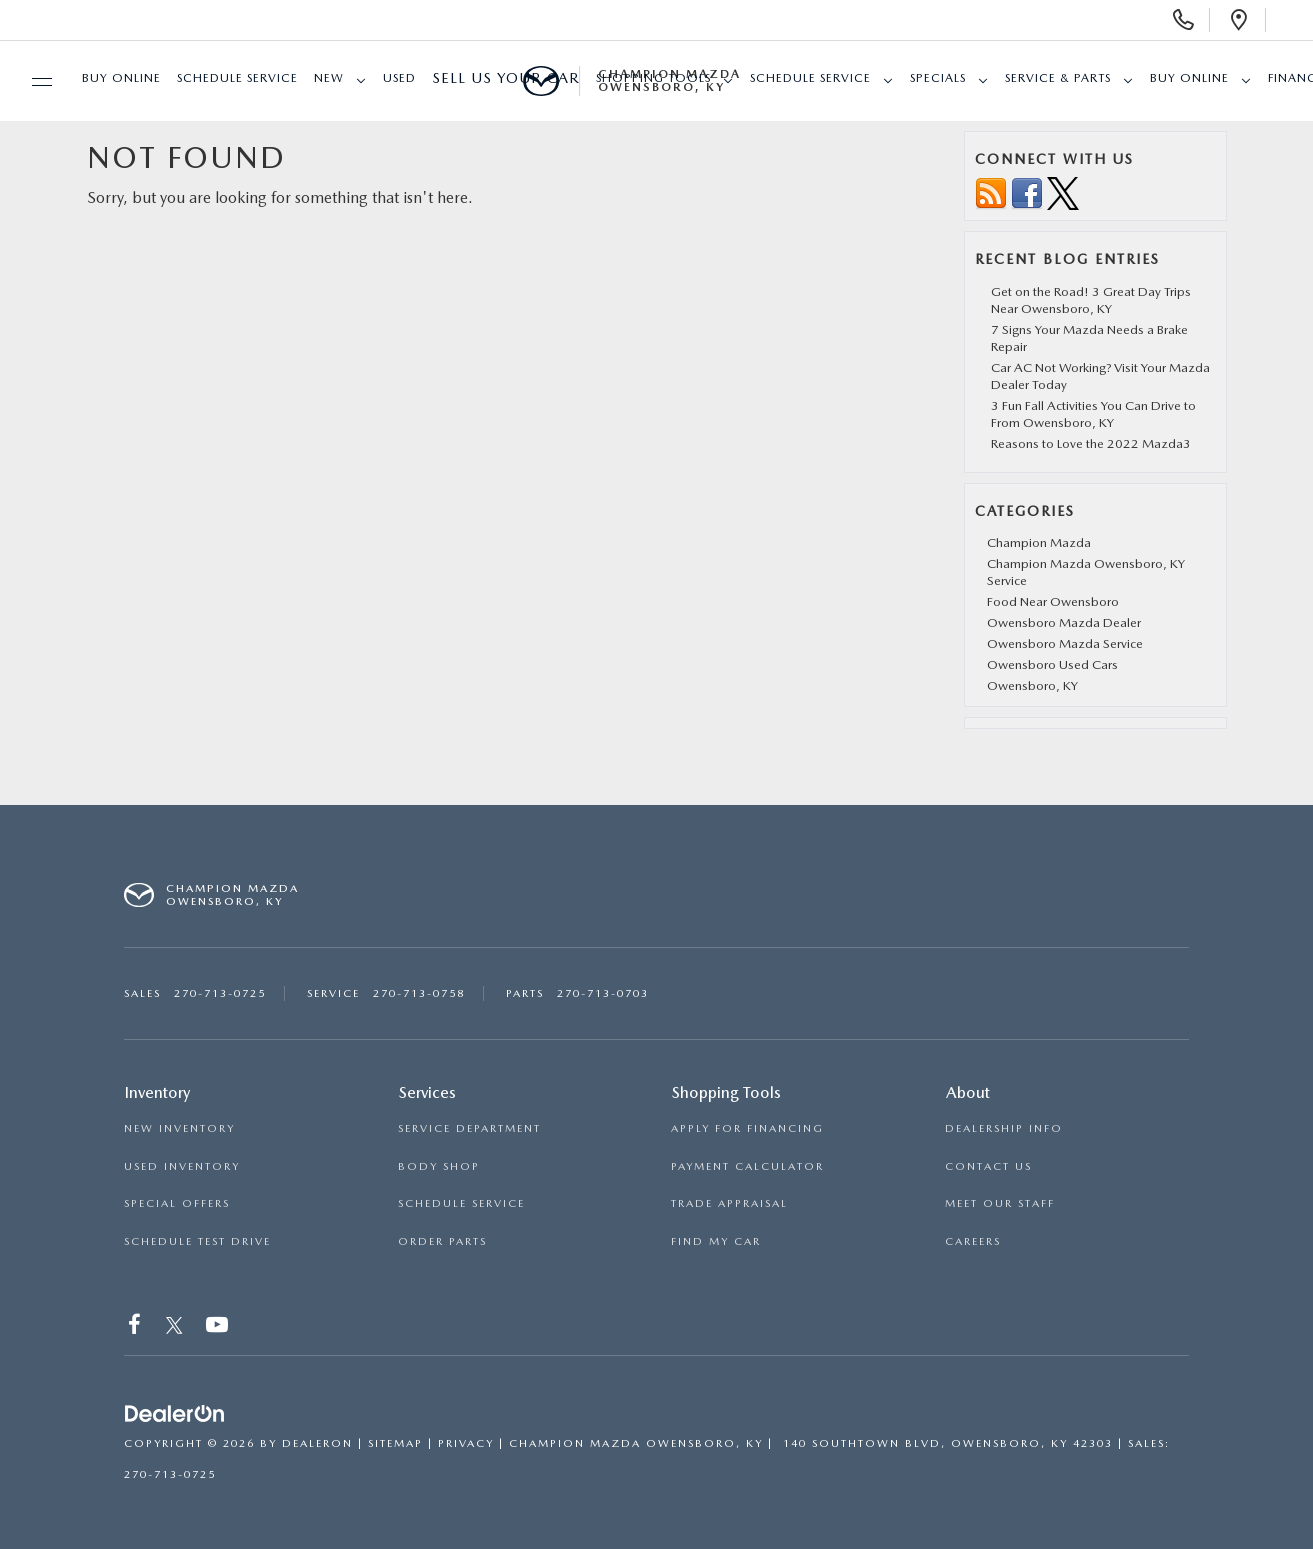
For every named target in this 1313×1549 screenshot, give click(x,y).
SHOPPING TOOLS (653, 78)
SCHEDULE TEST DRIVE (197, 1241)
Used (399, 78)
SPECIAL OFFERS (177, 1203)
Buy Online (121, 78)
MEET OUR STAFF (1000, 1203)
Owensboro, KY (1032, 685)
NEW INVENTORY (179, 1128)
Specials (938, 78)
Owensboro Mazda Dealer (1064, 622)
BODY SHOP (439, 1166)
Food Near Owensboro (1053, 601)
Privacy (466, 1443)
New (329, 78)
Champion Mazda (1039, 542)
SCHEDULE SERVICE (461, 1203)
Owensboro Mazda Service (1065, 643)
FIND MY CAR (716, 1241)
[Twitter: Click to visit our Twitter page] (174, 1327)
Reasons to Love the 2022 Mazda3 (1091, 443)
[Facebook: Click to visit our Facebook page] (135, 1327)
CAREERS (973, 1241)
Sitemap (395, 1443)
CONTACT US (988, 1166)
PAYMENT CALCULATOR (747, 1166)
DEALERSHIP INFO (1004, 1128)
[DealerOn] (175, 1414)
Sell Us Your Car (506, 78)
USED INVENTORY (182, 1166)
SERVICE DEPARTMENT (469, 1128)
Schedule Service (237, 78)
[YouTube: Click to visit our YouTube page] (218, 1327)
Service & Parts (1058, 78)
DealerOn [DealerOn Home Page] (317, 1443)
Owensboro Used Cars (1052, 664)
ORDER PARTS (442, 1241)
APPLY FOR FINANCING (747, 1128)
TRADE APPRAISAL (729, 1203)
